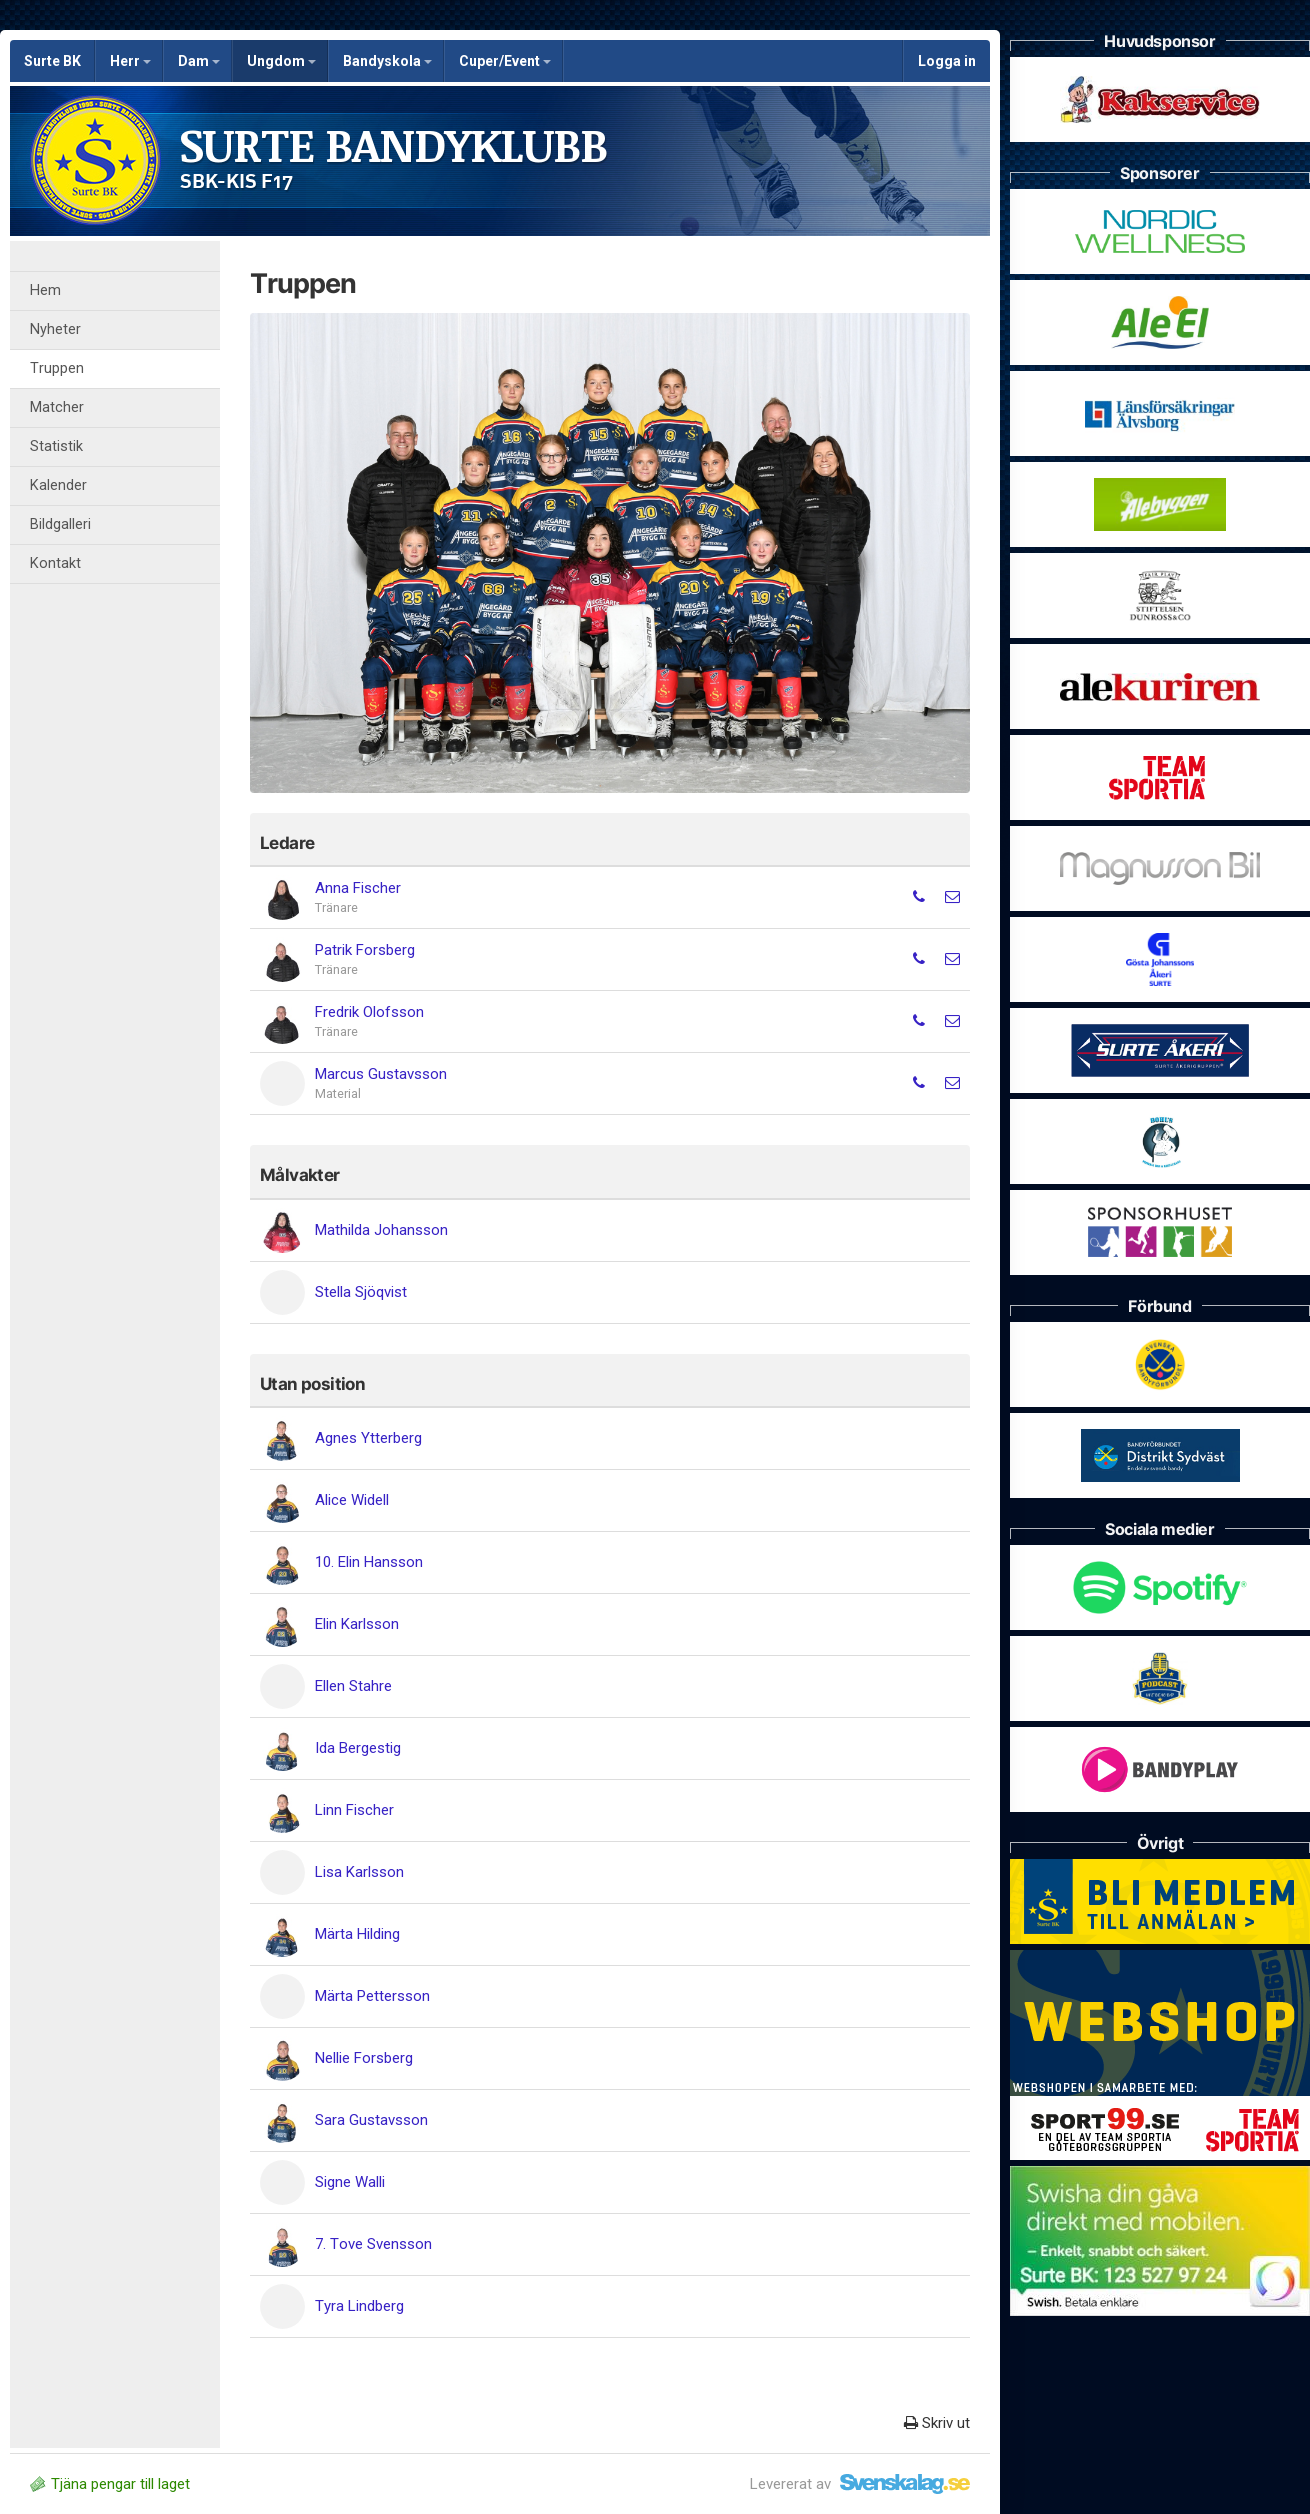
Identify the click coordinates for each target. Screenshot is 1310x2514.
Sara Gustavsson (371, 2120)
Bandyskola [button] (387, 61)
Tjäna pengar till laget (110, 2484)
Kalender (58, 485)
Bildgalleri (60, 524)
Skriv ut (937, 2423)
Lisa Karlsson (359, 1872)
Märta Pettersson (372, 1996)
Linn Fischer (354, 1810)
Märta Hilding (357, 1934)
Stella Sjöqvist (361, 1292)
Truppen (57, 368)
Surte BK (52, 61)
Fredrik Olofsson (369, 1012)
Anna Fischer (358, 888)
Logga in (947, 61)
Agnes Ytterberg (368, 1438)
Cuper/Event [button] (505, 61)
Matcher (57, 407)
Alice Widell (352, 1500)
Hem (45, 290)
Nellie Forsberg (364, 2058)
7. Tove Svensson (373, 2244)
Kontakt (55, 563)
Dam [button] (199, 61)
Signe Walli (350, 2182)
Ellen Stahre (353, 1686)
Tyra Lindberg (359, 2306)
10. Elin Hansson (369, 1562)
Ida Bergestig (358, 1748)
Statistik (56, 446)
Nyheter (55, 329)
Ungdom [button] (281, 61)
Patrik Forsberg (365, 950)
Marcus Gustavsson (381, 1074)
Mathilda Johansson (381, 1230)
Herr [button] (130, 61)
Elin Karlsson (357, 1624)
